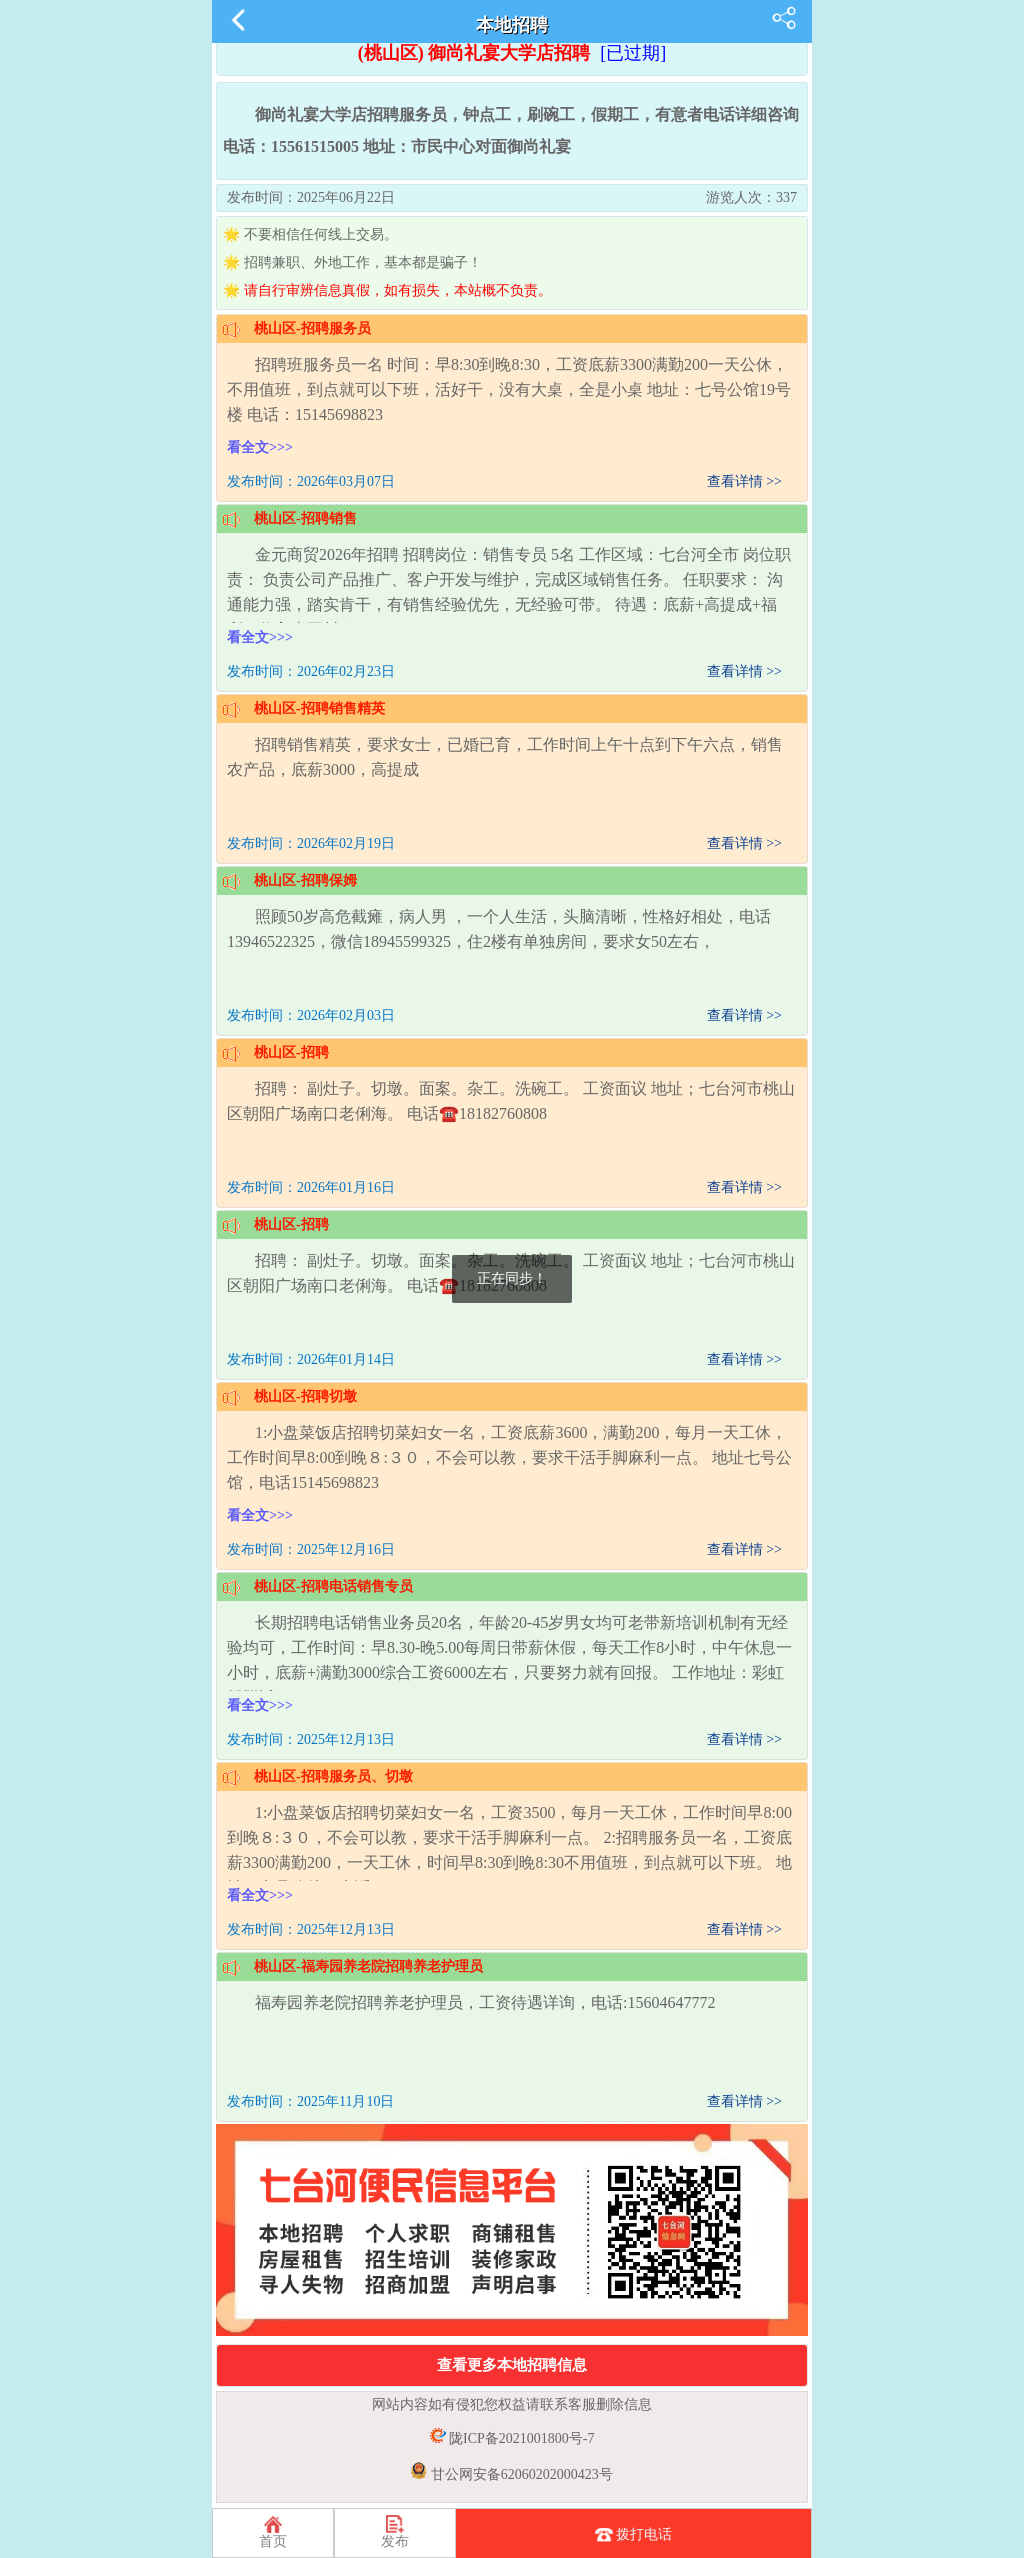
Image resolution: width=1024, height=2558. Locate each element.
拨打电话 (634, 2536)
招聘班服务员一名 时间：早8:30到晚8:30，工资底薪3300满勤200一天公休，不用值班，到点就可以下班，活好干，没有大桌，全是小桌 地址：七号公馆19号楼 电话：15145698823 (509, 389)
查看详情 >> (744, 481)
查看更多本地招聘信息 (512, 2365)
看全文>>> (260, 447)
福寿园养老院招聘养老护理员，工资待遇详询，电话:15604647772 (485, 2002)
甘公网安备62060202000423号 (520, 2474)
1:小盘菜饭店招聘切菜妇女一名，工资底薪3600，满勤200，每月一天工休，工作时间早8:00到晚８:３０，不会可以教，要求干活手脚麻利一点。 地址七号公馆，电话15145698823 (509, 1457)
